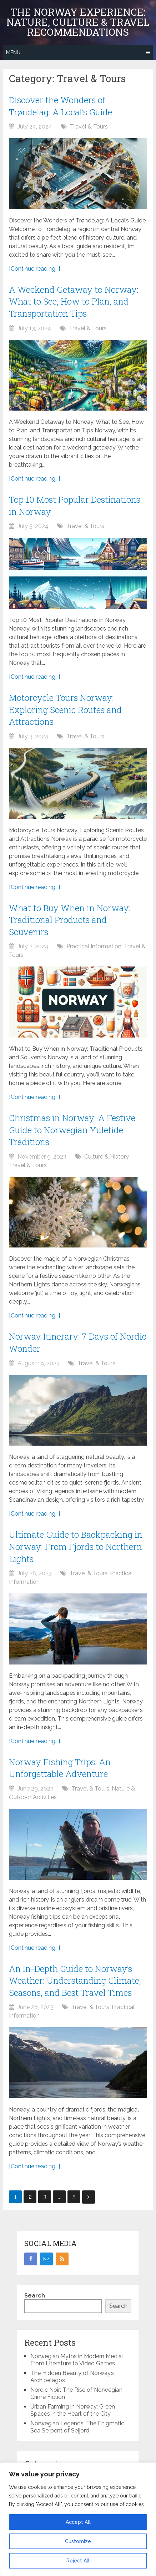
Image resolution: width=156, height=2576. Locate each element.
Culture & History (106, 1156)
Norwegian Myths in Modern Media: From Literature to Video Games (76, 2360)
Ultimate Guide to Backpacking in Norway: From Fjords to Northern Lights (75, 1546)
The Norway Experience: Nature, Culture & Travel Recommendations (78, 22)
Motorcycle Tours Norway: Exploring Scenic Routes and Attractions (65, 709)
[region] (78, 2519)
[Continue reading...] (34, 268)
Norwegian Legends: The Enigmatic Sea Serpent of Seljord (77, 2427)
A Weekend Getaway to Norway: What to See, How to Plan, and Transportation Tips (74, 301)
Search (34, 2295)
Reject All (78, 2561)
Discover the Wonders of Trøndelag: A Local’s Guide (60, 106)
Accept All (78, 2522)
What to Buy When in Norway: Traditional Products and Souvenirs (70, 920)
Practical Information (93, 946)
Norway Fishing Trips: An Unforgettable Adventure (60, 1768)
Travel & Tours (89, 126)
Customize (78, 2541)
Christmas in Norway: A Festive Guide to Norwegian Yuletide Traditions (72, 1130)
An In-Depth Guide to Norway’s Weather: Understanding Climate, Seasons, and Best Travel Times (75, 1980)
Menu (13, 52)
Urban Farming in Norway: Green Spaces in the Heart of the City (72, 2410)
